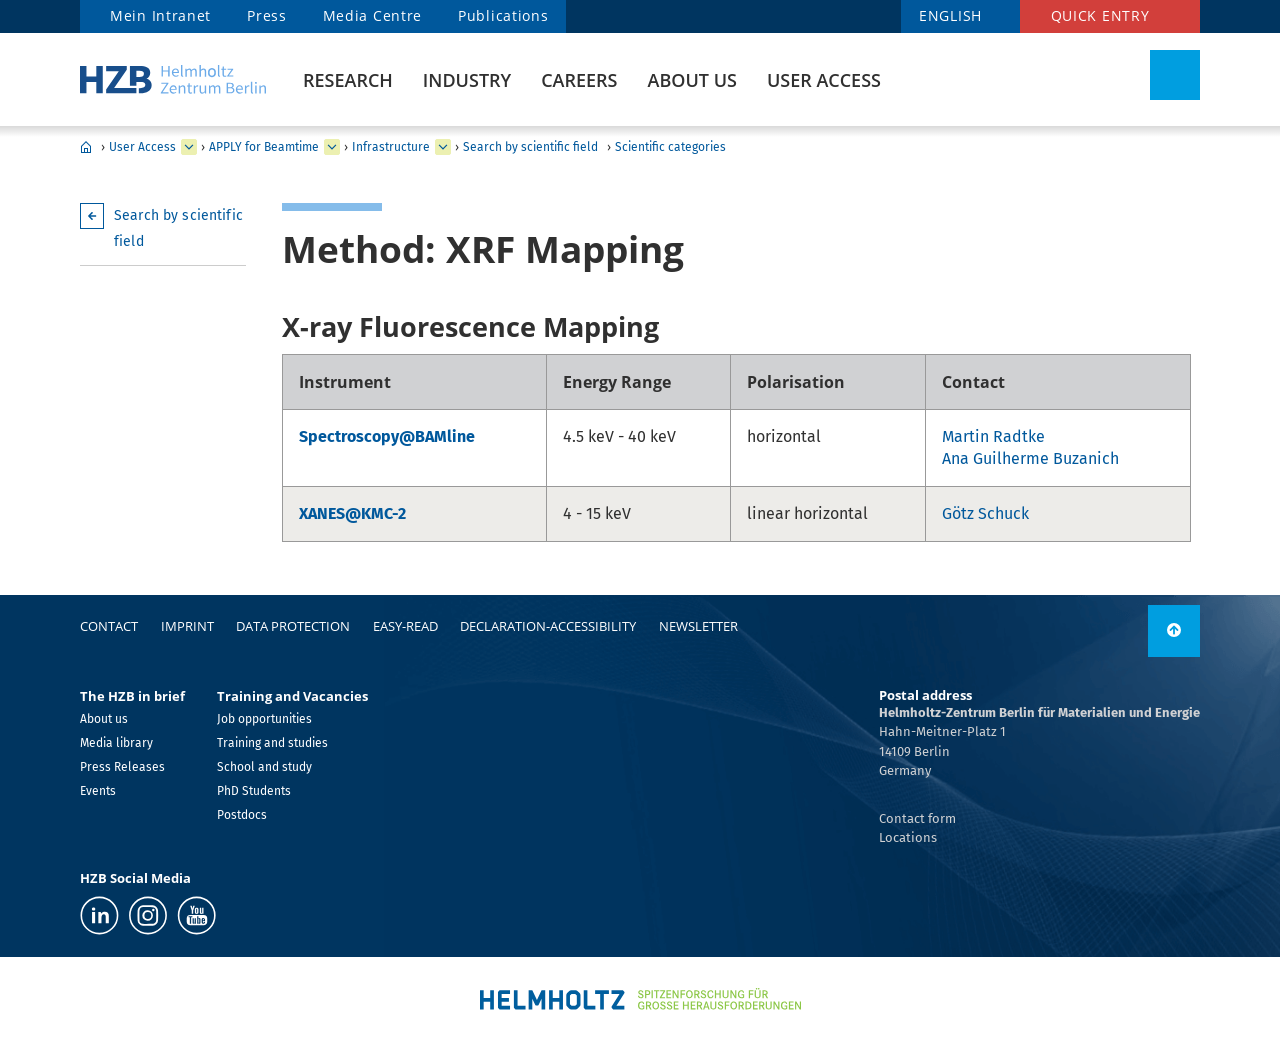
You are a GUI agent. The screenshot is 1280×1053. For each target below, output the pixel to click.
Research (348, 80)
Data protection (293, 626)
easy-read (405, 626)
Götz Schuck (985, 513)
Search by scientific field (530, 147)
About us (692, 80)
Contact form (917, 818)
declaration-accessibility (548, 626)
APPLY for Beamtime (264, 147)
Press (267, 15)
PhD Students (254, 791)
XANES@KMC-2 (352, 513)
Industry (467, 80)
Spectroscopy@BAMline (387, 436)
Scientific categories (670, 147)
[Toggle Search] (1175, 75)
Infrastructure (391, 147)
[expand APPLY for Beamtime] (332, 147)
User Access (824, 80)
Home (86, 147)
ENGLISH (950, 15)
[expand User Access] (189, 147)
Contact (109, 626)
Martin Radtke (993, 436)
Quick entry (1100, 15)
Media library (116, 743)
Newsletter (698, 626)
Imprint (187, 626)
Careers (579, 80)
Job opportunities (264, 719)
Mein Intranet (160, 15)
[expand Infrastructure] (443, 147)
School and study (264, 767)
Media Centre (372, 15)
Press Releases (122, 767)
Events (98, 791)
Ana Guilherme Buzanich (1030, 458)
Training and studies (272, 743)
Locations (908, 837)
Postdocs (242, 815)
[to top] (1174, 631)
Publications (503, 15)
